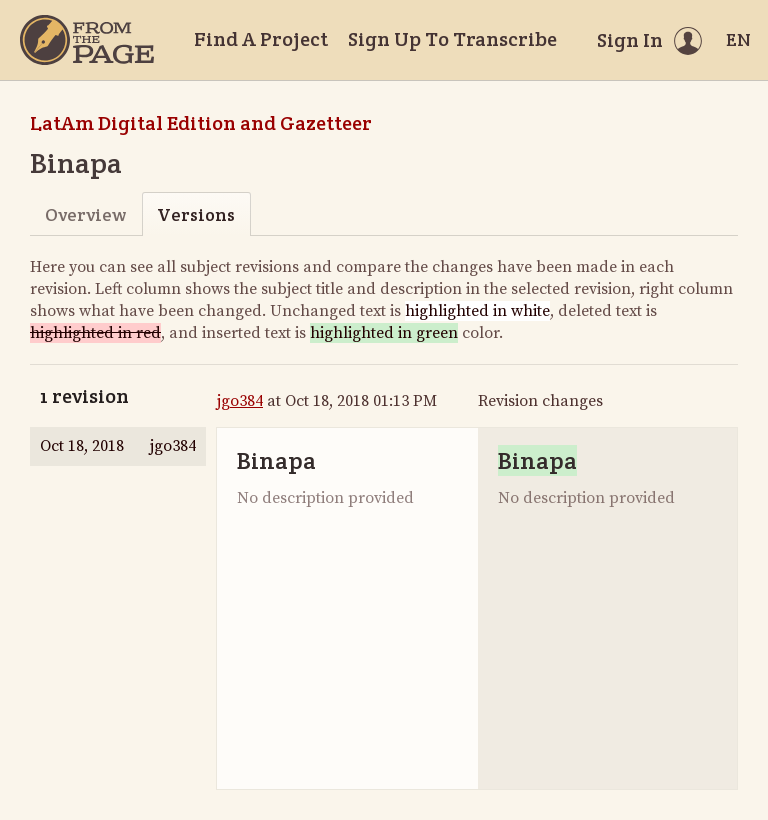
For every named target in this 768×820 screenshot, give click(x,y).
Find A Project (261, 39)
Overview (85, 214)
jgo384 (240, 401)
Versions (196, 214)
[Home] (87, 40)
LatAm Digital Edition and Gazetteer (201, 123)
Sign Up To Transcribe (452, 39)
